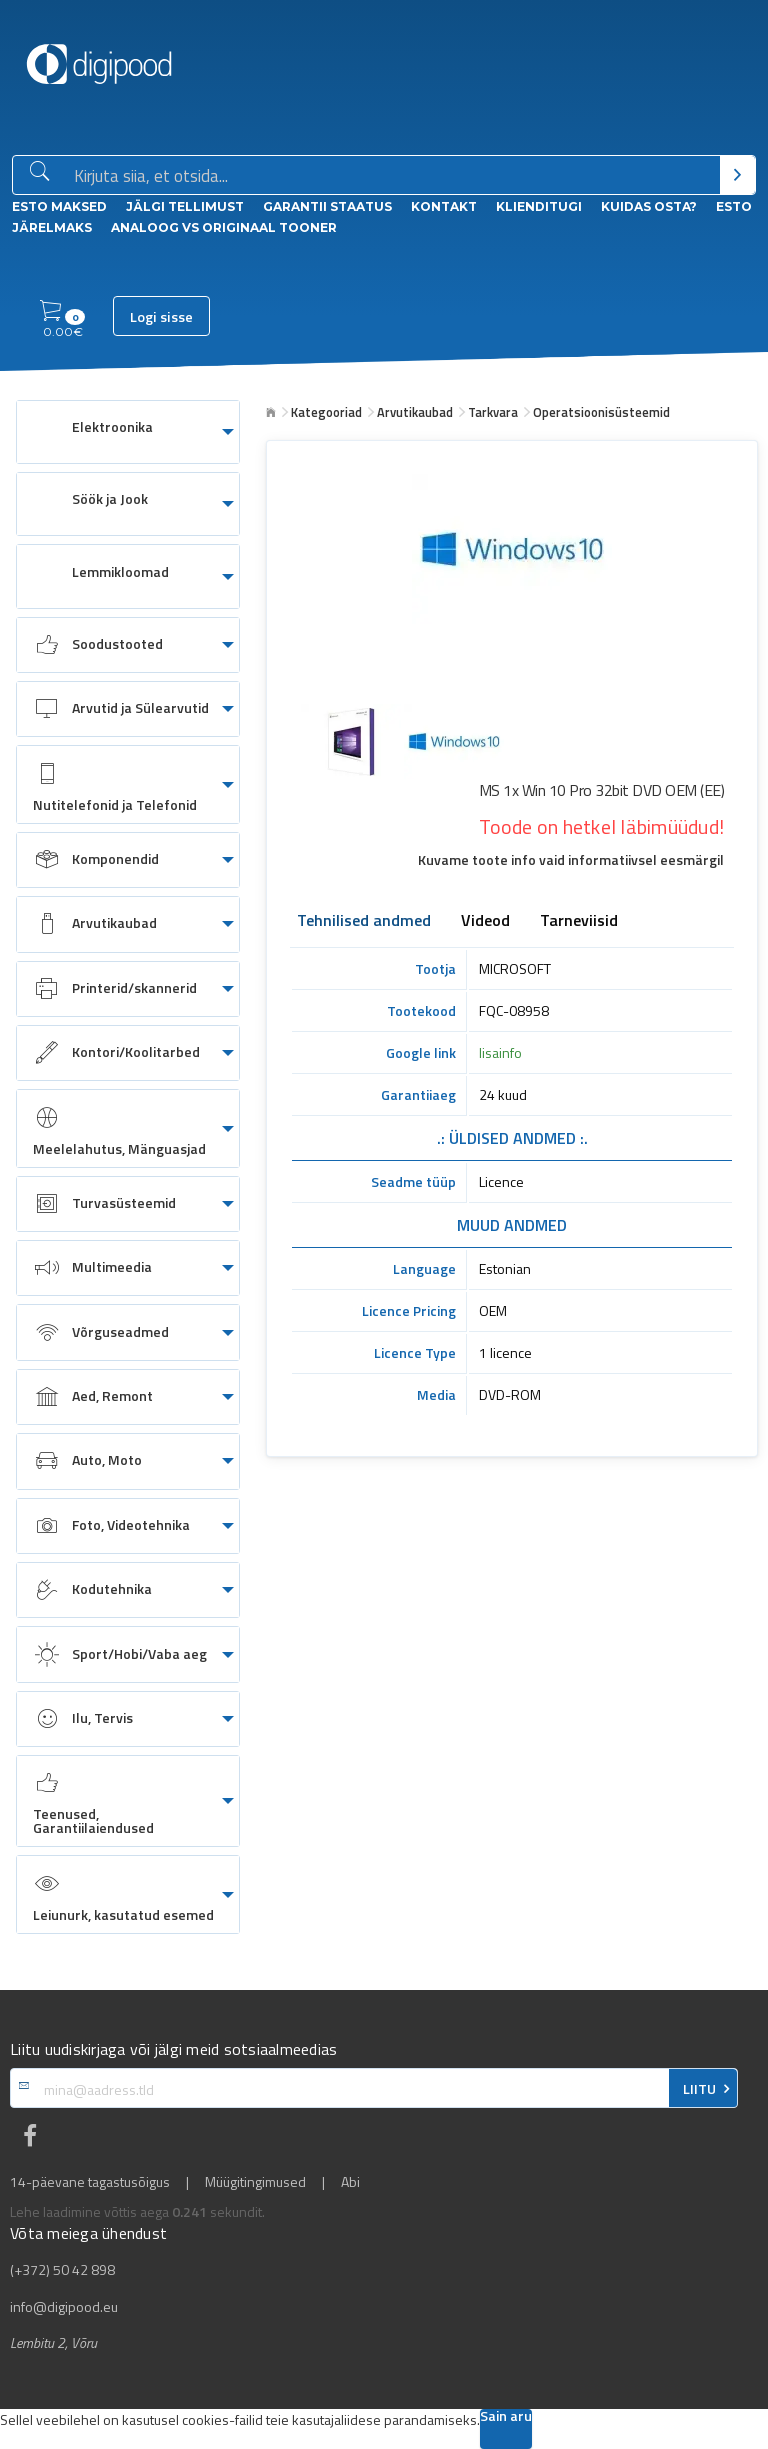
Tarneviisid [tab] (579, 922)
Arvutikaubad (415, 412)
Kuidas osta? (649, 206)
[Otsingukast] (393, 176)
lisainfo (500, 1052)
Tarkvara (493, 412)
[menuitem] (128, 432)
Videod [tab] (485, 922)
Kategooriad (326, 412)
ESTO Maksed (59, 206)
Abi (350, 2182)
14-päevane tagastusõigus (90, 2182)
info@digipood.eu (64, 2307)
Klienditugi (539, 206)
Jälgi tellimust (185, 206)
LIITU (699, 2089)
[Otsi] (737, 175)
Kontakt (444, 206)
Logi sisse (161, 317)
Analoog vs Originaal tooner (224, 227)
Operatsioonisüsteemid (601, 412)
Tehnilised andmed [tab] (364, 922)
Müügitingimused (255, 2182)
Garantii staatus (327, 206)
